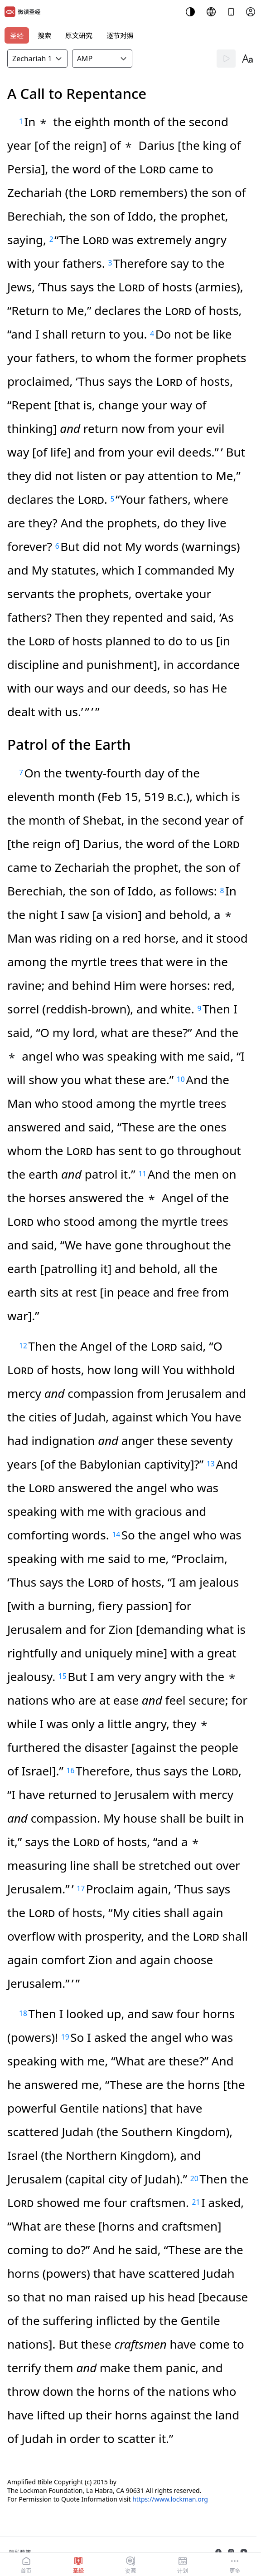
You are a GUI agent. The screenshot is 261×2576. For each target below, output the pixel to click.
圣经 (17, 35)
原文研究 (78, 35)
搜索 (44, 35)
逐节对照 (120, 35)
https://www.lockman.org (170, 2499)
